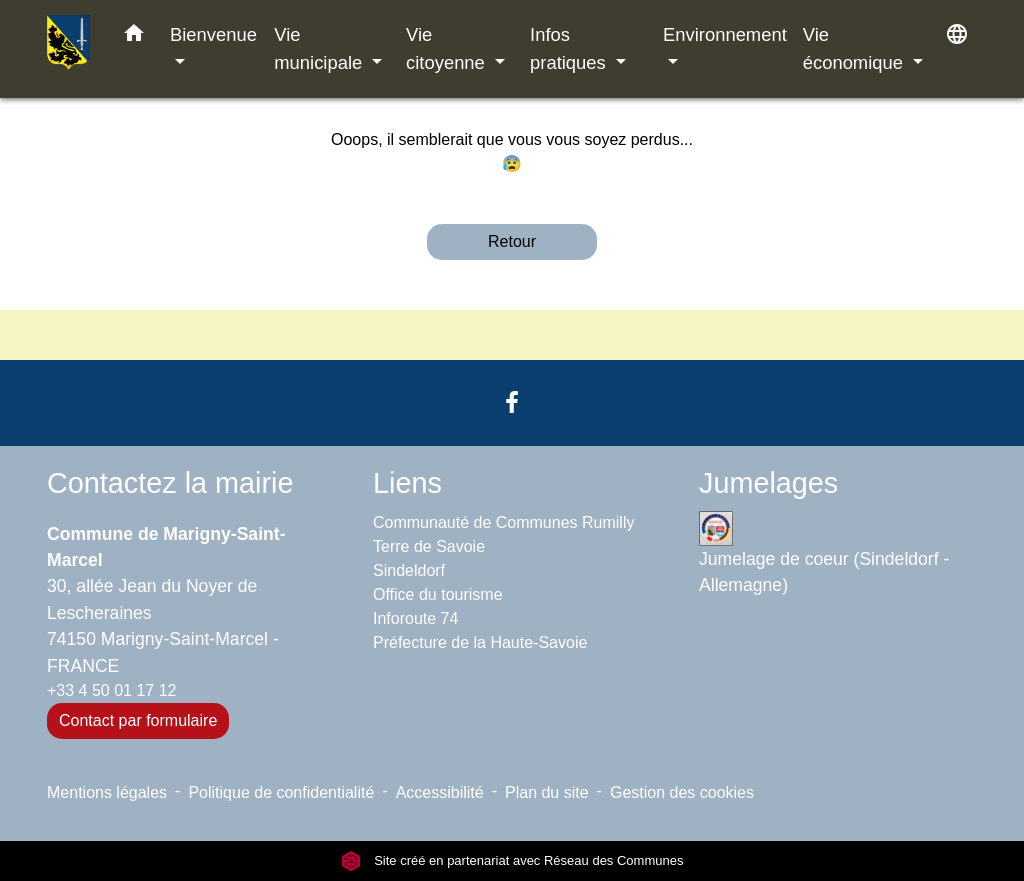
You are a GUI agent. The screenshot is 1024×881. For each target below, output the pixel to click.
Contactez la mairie (170, 483)
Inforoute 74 (415, 618)
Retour (512, 241)
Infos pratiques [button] (570, 48)
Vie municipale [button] (320, 48)
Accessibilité (440, 792)
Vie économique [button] (855, 48)
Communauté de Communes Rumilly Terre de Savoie (503, 534)
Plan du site (547, 792)
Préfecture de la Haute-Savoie (480, 642)
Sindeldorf (409, 570)
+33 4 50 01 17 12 (111, 690)
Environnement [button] (725, 34)
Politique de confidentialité (281, 792)
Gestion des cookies (682, 792)
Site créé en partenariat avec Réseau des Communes (512, 860)
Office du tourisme (438, 594)
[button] (134, 37)
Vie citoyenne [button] (448, 48)
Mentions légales (107, 792)
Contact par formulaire (138, 720)
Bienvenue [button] (213, 34)
